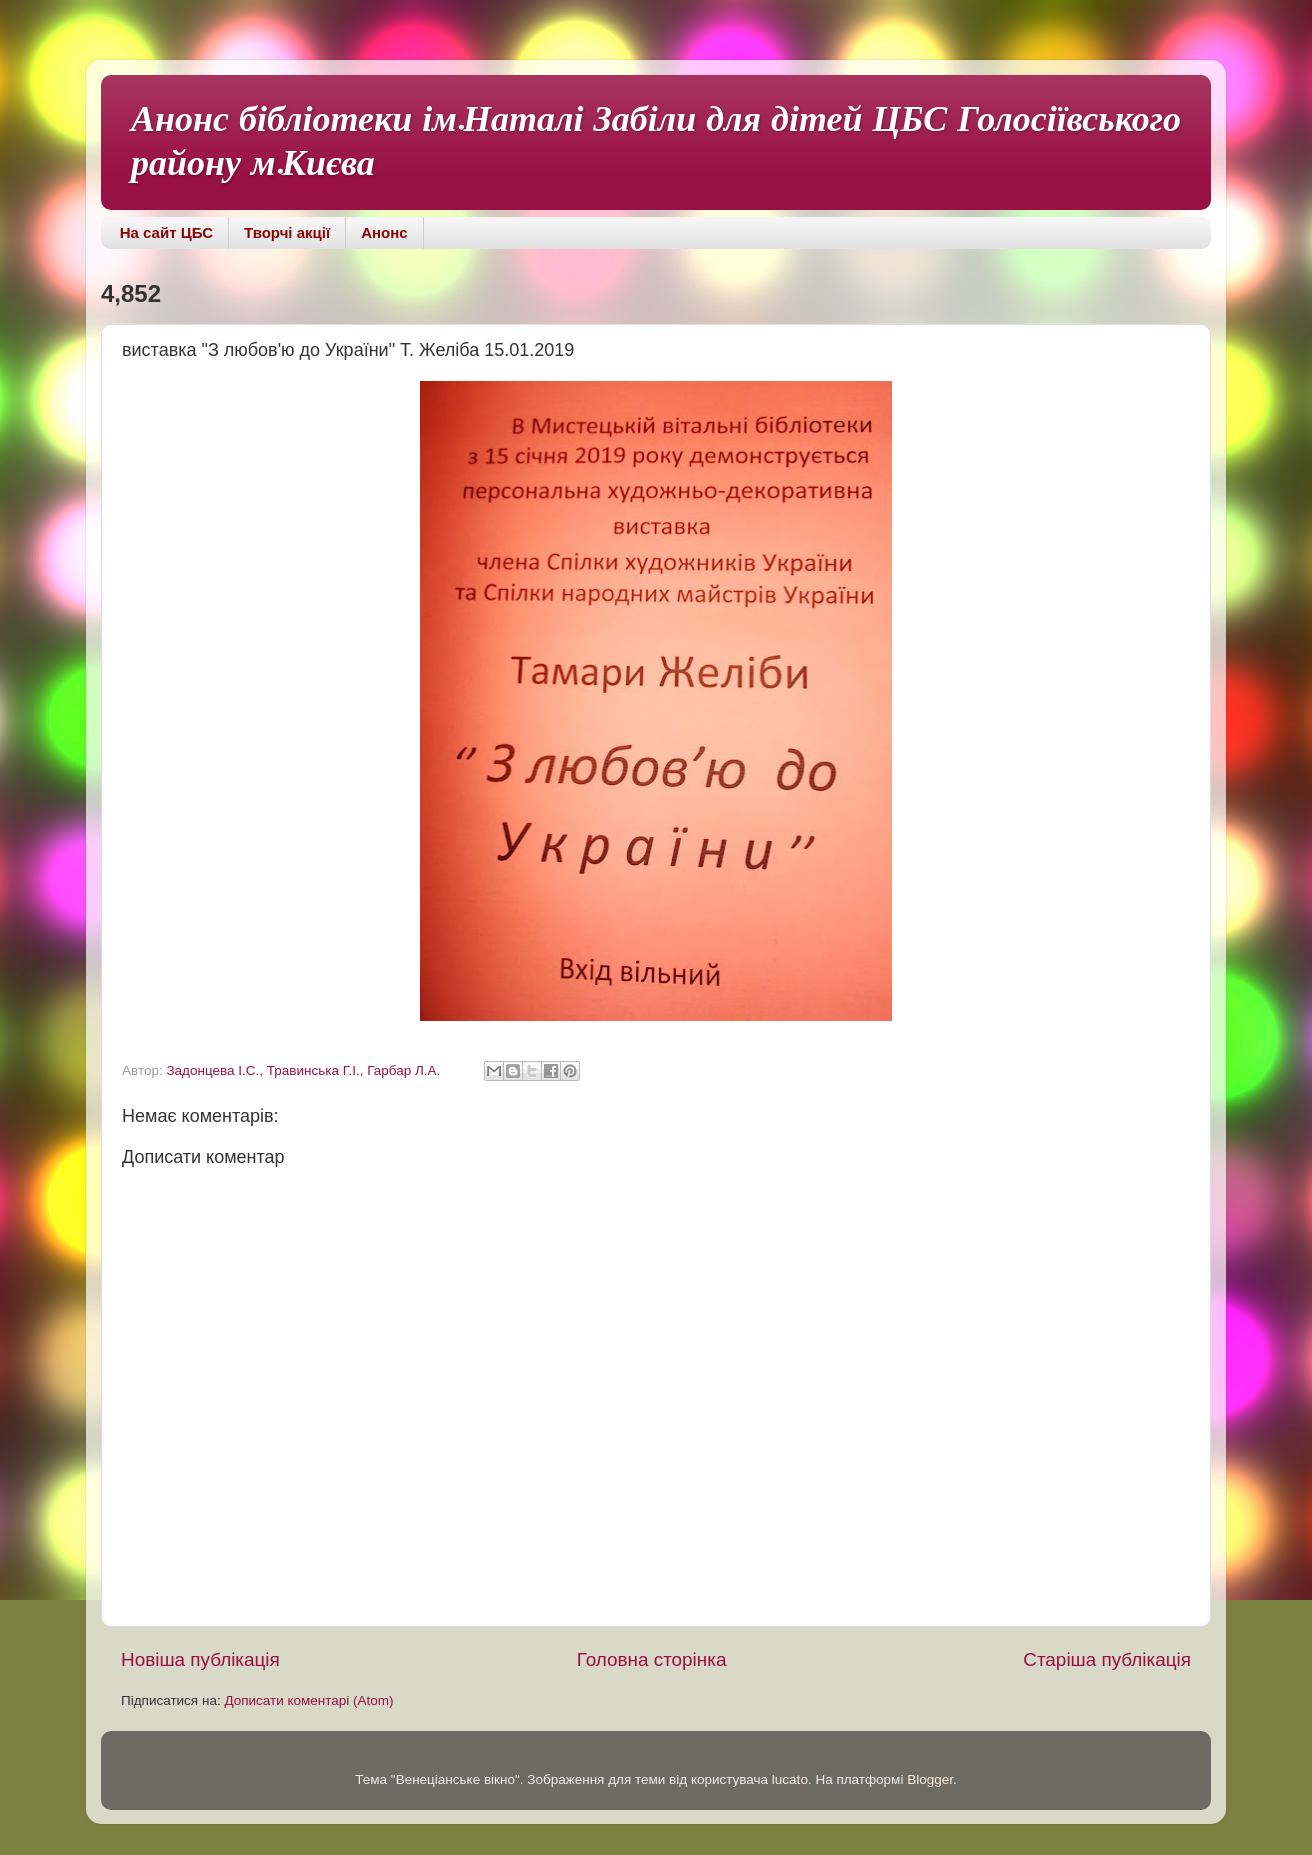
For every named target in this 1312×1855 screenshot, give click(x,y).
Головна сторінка (652, 1659)
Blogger (930, 1779)
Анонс (384, 232)
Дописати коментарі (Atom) (308, 1700)
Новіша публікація (200, 1659)
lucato (790, 1779)
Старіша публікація (1107, 1659)
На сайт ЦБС (166, 232)
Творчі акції (287, 232)
